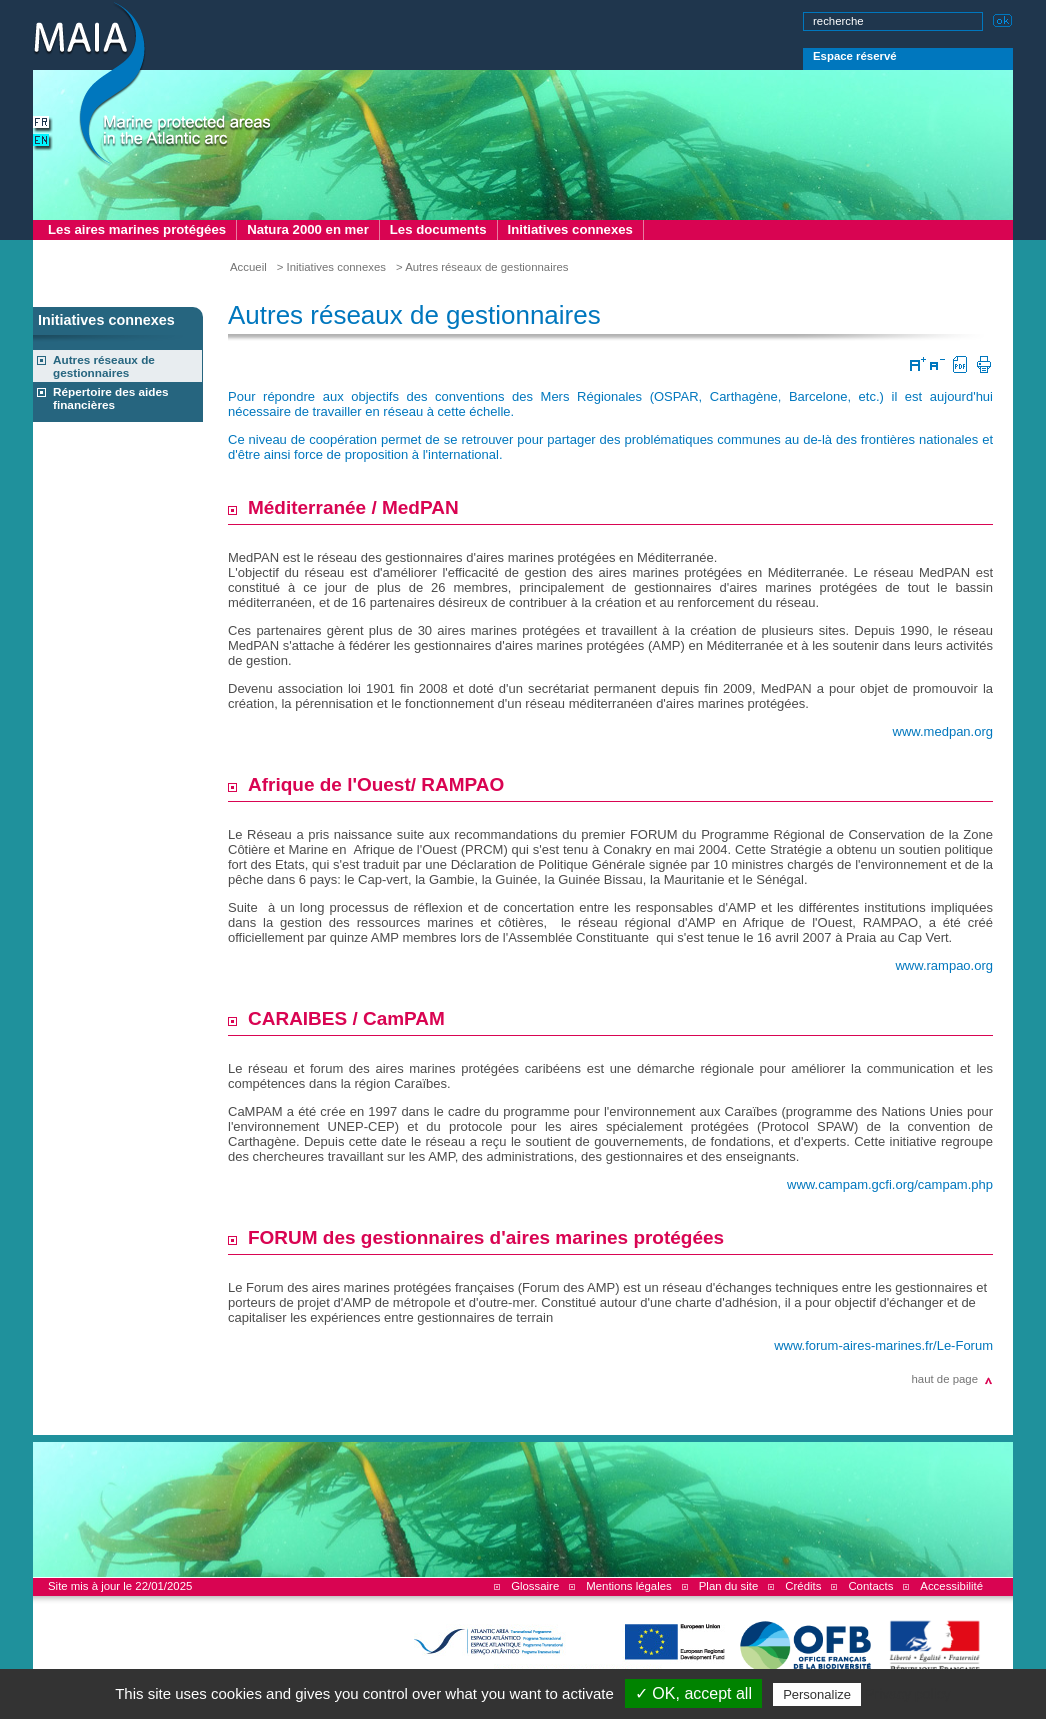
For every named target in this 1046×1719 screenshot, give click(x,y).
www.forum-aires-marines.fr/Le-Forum (883, 1345)
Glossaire (535, 1586)
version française (43, 124)
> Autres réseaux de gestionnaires (482, 267)
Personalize (817, 1694)
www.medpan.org (943, 731)
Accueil (248, 267)
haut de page (944, 1379)
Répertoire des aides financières (111, 398)
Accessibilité (951, 1586)
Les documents (438, 229)
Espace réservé (855, 56)
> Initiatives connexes (331, 267)
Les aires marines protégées (137, 229)
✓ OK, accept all (693, 1693)
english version (43, 142)
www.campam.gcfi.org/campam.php (890, 1184)
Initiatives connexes (570, 229)
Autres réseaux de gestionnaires (104, 366)
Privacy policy (908, 1694)
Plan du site (729, 1586)
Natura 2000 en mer (308, 229)
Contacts (870, 1586)
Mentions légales (628, 1586)
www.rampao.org (944, 965)
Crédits (803, 1586)
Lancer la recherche (1003, 18)
